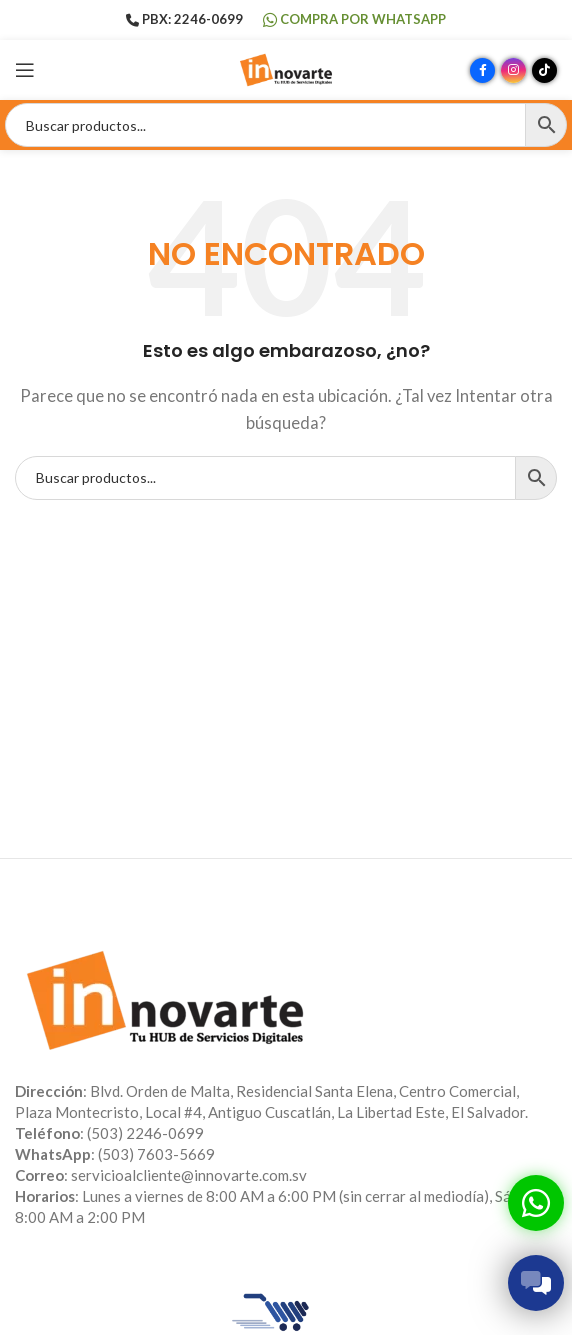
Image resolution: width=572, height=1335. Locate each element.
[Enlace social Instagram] (513, 70)
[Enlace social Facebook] (482, 70)
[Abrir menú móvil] (25, 70)
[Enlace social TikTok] (544, 70)
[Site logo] (286, 68)
